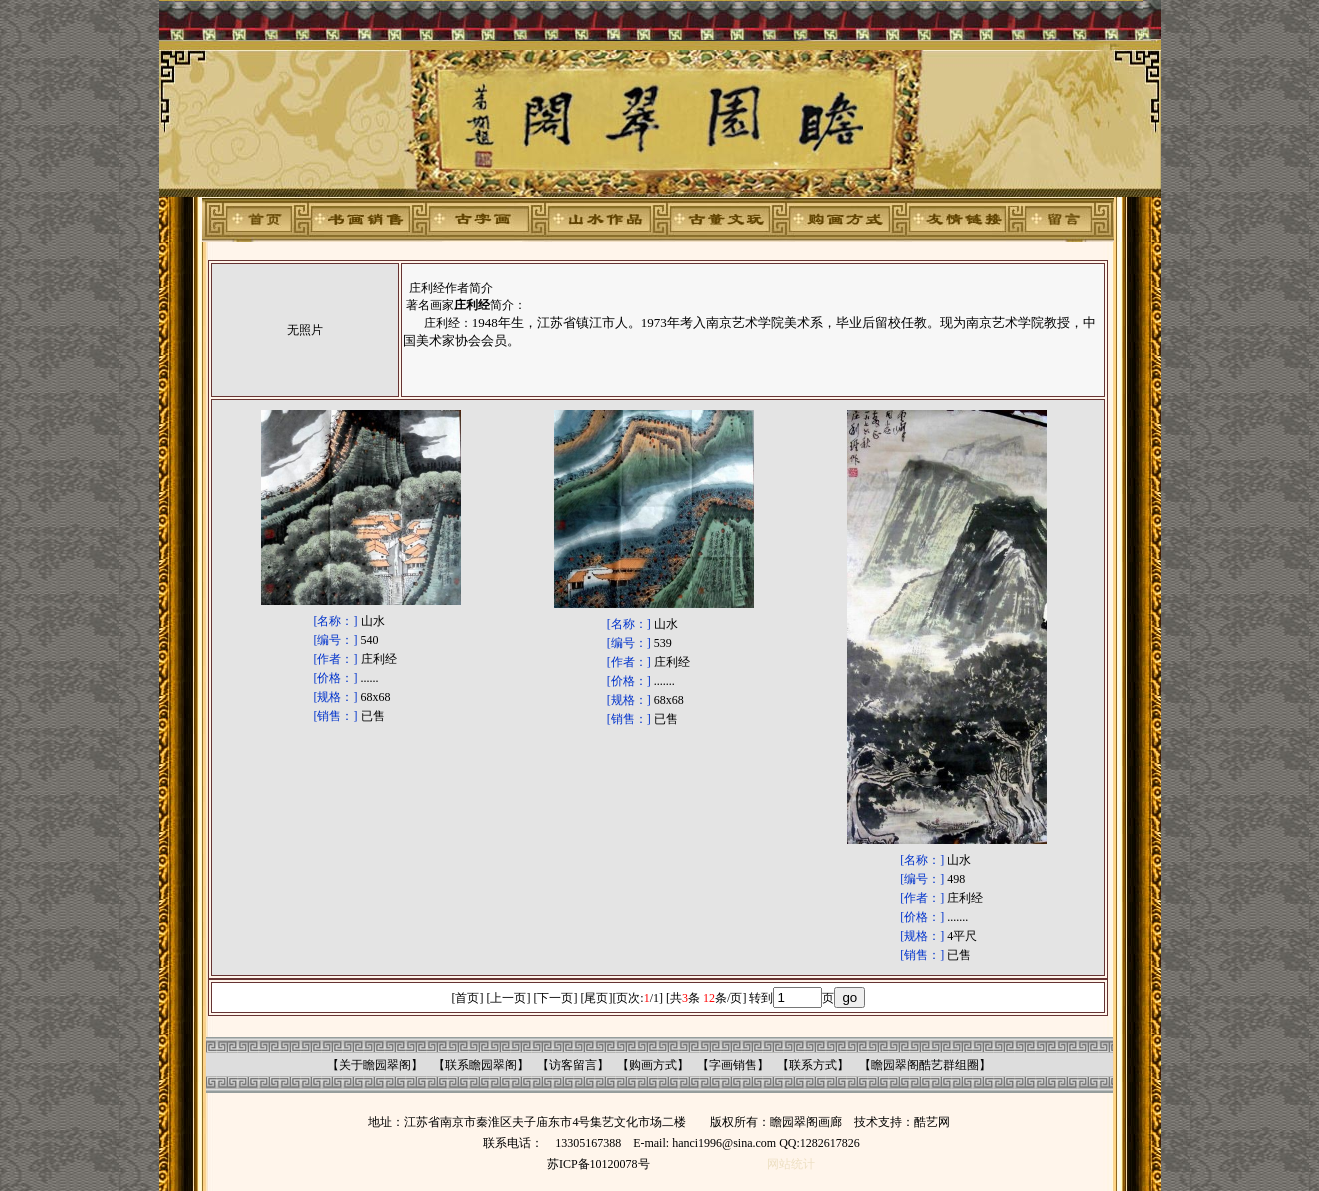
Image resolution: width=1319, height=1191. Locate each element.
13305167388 (588, 1143)
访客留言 (573, 1065)
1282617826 (830, 1143)
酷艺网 (932, 1122)
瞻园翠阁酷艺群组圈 (925, 1065)
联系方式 (813, 1065)
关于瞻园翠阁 (375, 1065)
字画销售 (733, 1065)
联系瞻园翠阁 (481, 1065)
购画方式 (653, 1065)
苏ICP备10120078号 (598, 1164)
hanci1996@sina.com (724, 1143)
